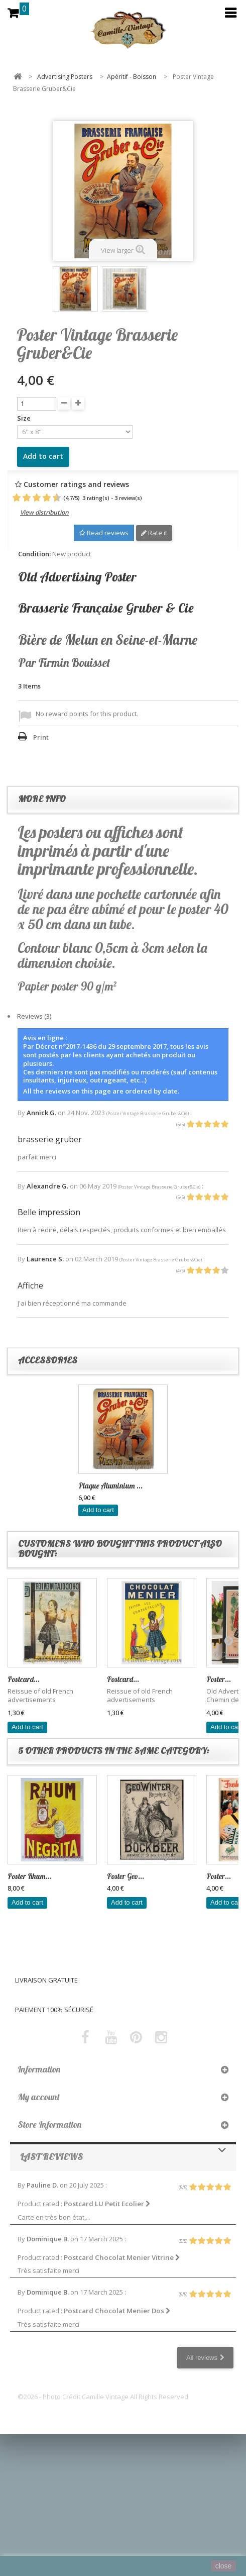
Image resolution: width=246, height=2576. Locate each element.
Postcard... (24, 1679)
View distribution (44, 512)
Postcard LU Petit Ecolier (107, 2203)
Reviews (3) (34, 1016)
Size (24, 418)
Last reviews (51, 2156)
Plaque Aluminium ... (110, 1486)
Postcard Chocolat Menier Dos (117, 2310)
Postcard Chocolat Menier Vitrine (122, 2257)
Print (41, 737)
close (223, 2566)
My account (39, 2097)
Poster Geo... (125, 1876)
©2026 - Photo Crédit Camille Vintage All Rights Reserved (103, 2396)
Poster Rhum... (30, 1876)
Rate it (154, 532)
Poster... (218, 1679)
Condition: (34, 554)
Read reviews (104, 532)
